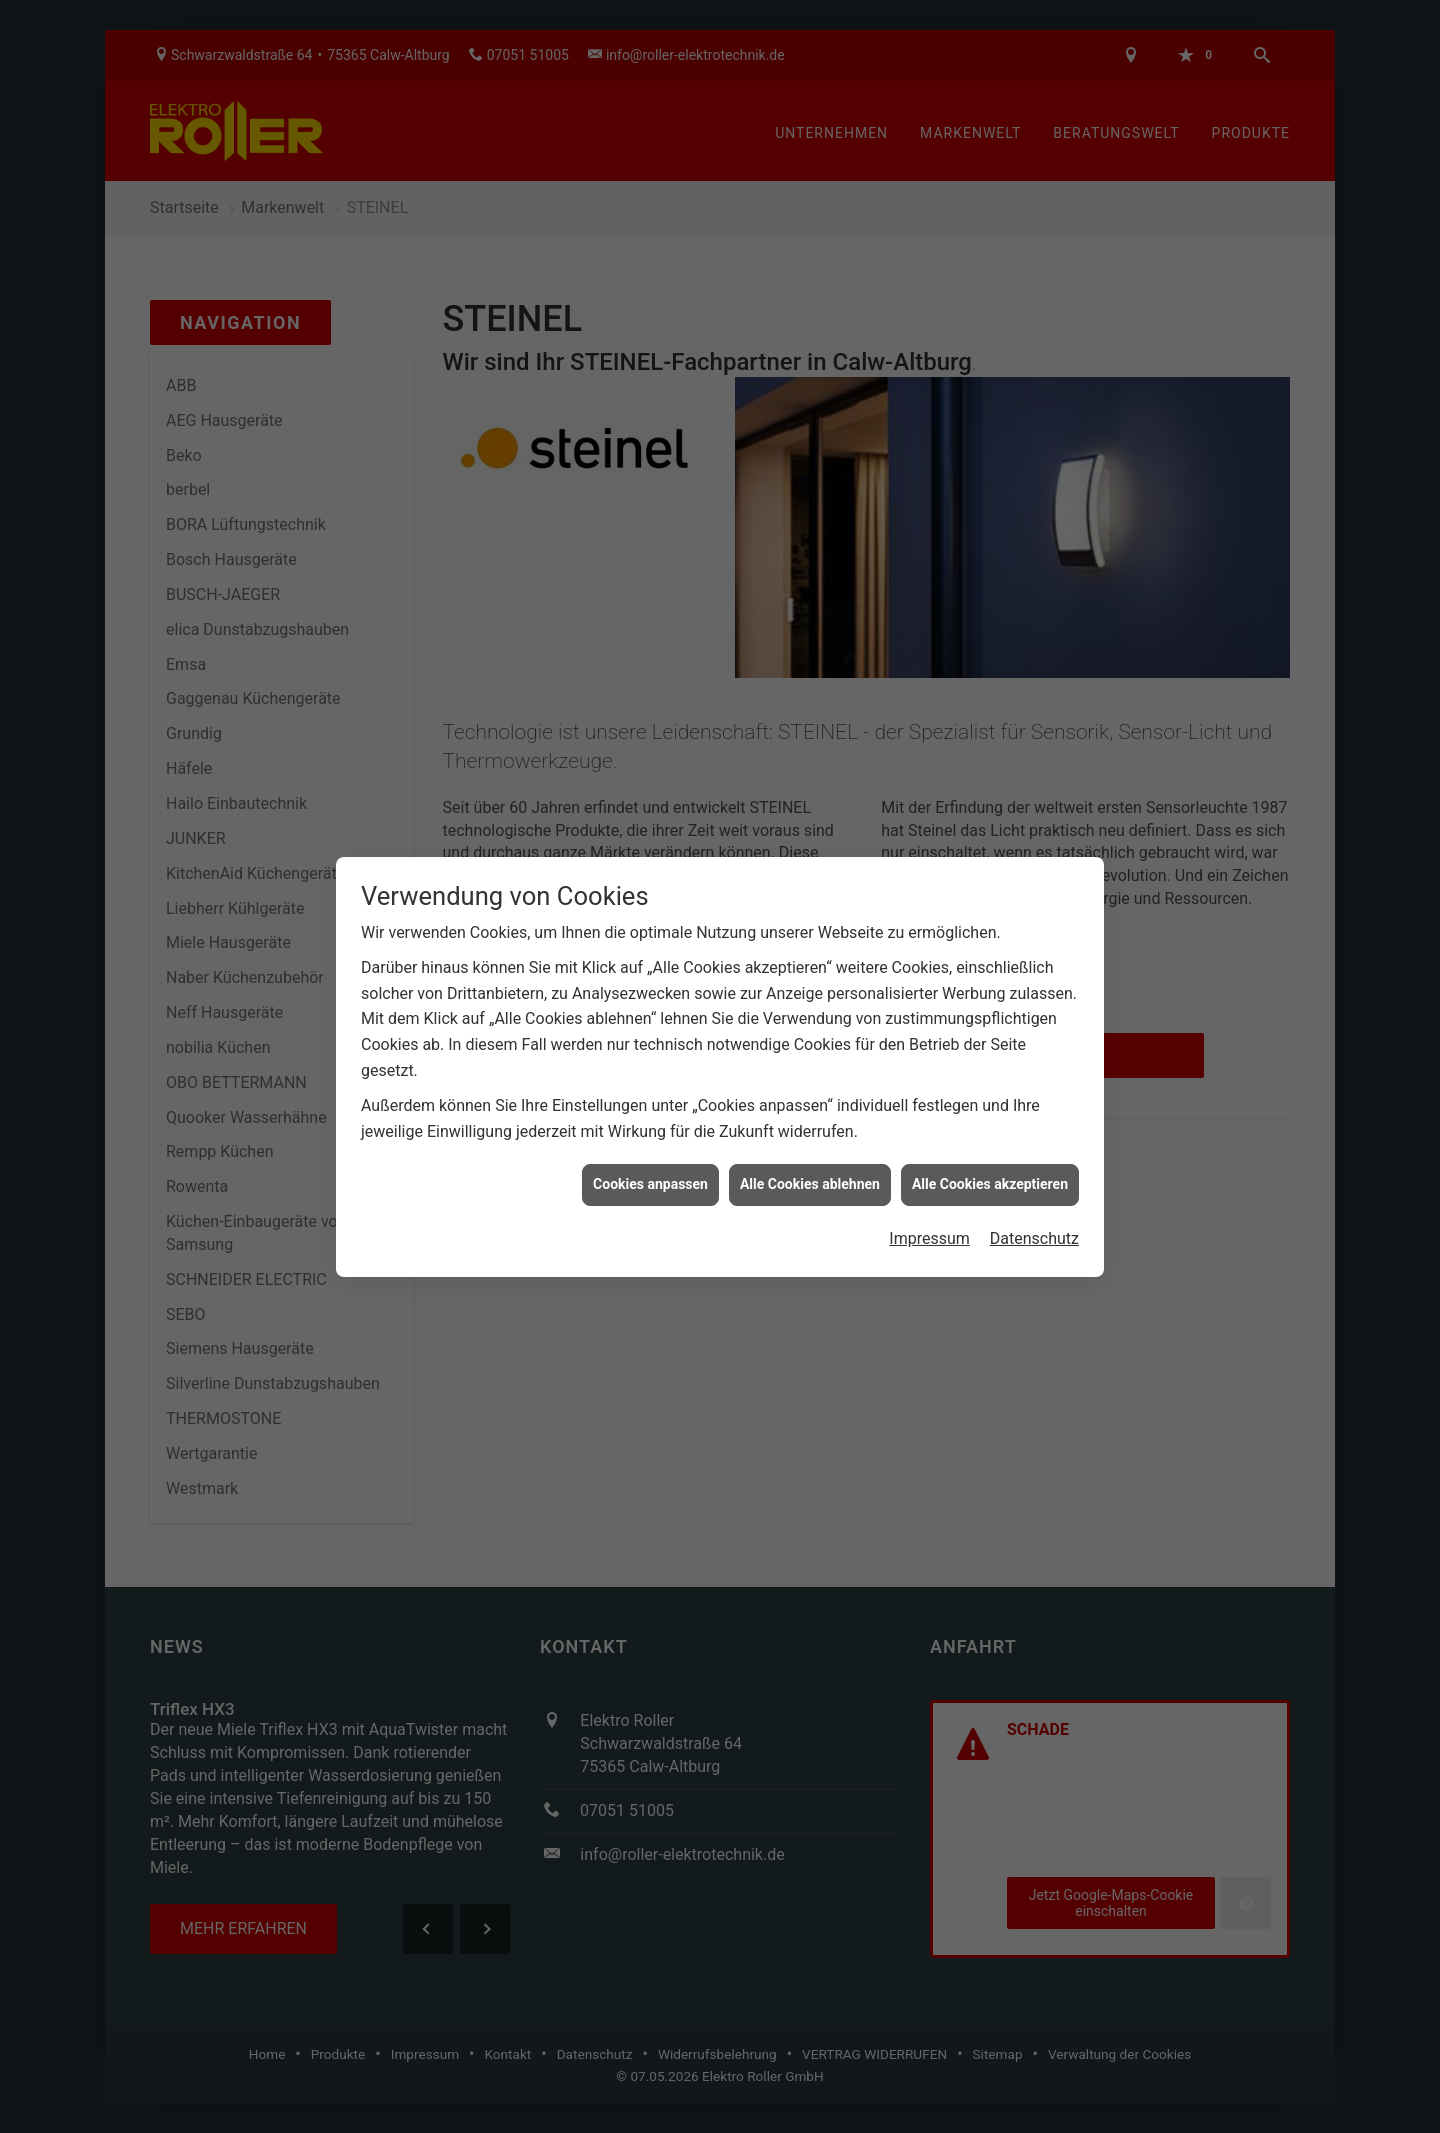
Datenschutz (1034, 1186)
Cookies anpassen (650, 1132)
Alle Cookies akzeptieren (990, 1132)
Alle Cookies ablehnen (810, 1132)
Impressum (929, 1186)
